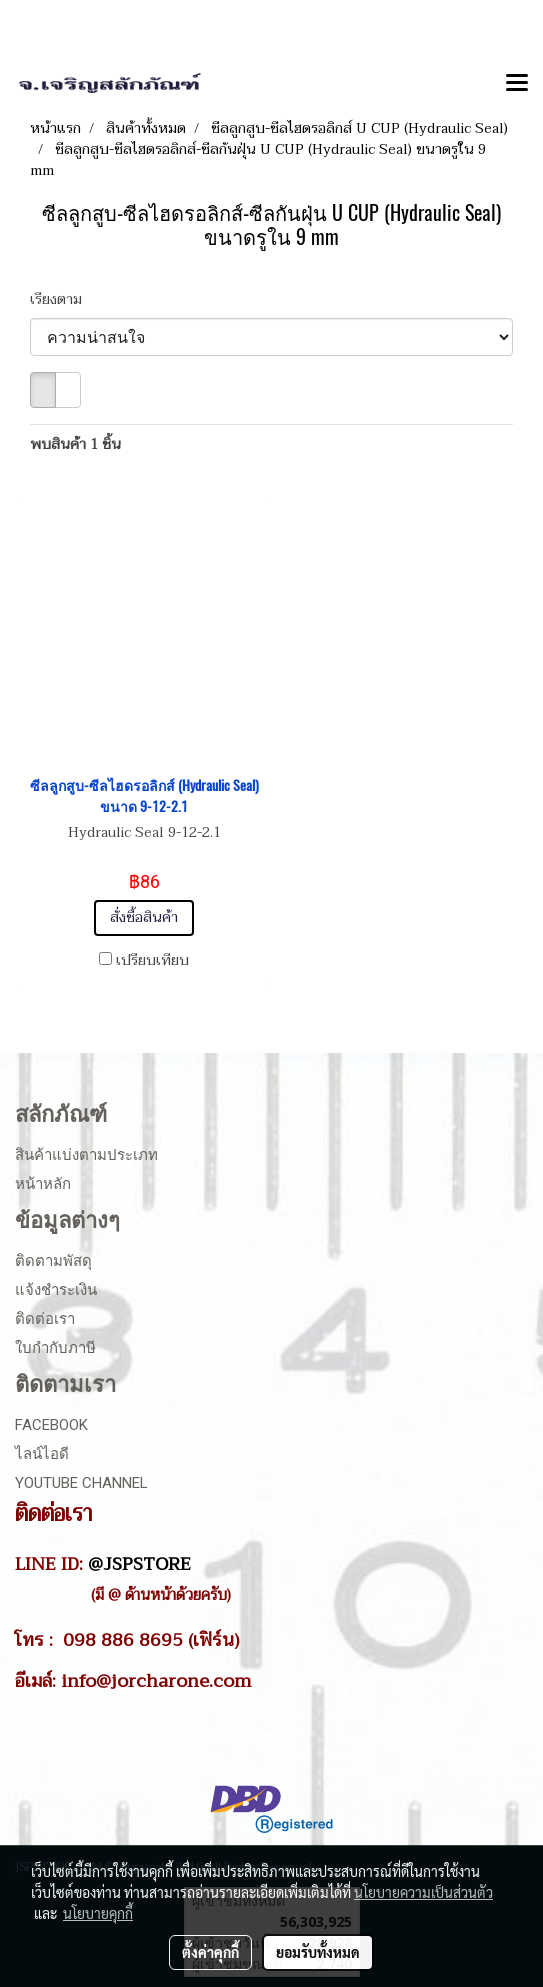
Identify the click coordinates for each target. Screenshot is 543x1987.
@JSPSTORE (139, 1564)
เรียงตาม (62, 299)
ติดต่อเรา (45, 1319)
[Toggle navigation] (517, 84)
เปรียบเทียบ (152, 961)
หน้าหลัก (43, 1184)
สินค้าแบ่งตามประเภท (86, 1155)
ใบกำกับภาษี (55, 1348)
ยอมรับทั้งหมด (318, 1952)
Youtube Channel (81, 1483)
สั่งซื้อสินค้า (144, 917)
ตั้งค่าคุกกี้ (210, 1952)
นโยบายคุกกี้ (98, 1913)
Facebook (51, 1425)
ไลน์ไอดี (42, 1454)
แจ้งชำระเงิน (56, 1290)
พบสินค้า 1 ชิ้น (75, 444)
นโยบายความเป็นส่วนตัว (423, 1892)
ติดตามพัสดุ (53, 1261)
